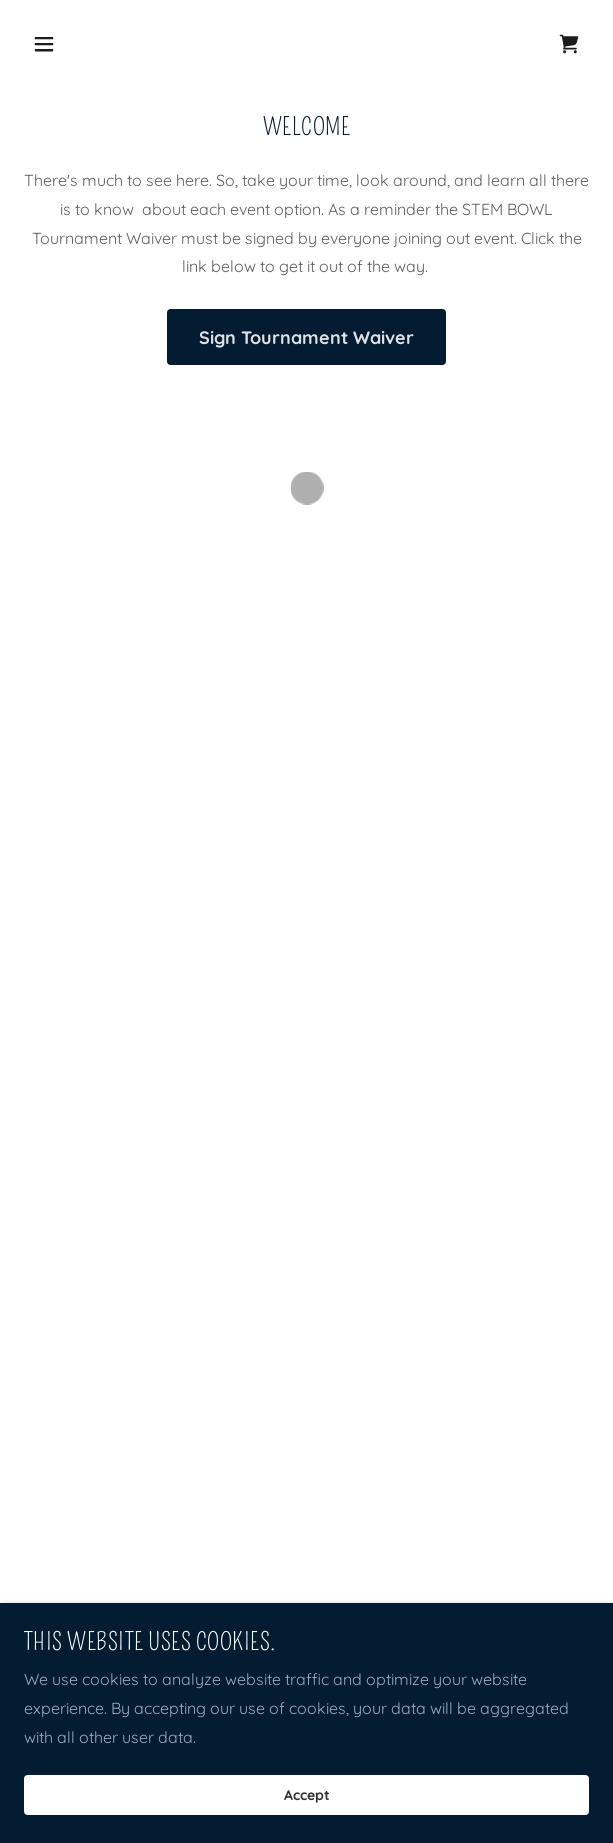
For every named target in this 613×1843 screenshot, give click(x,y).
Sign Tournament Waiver (306, 337)
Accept (307, 1795)
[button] (89, 44)
